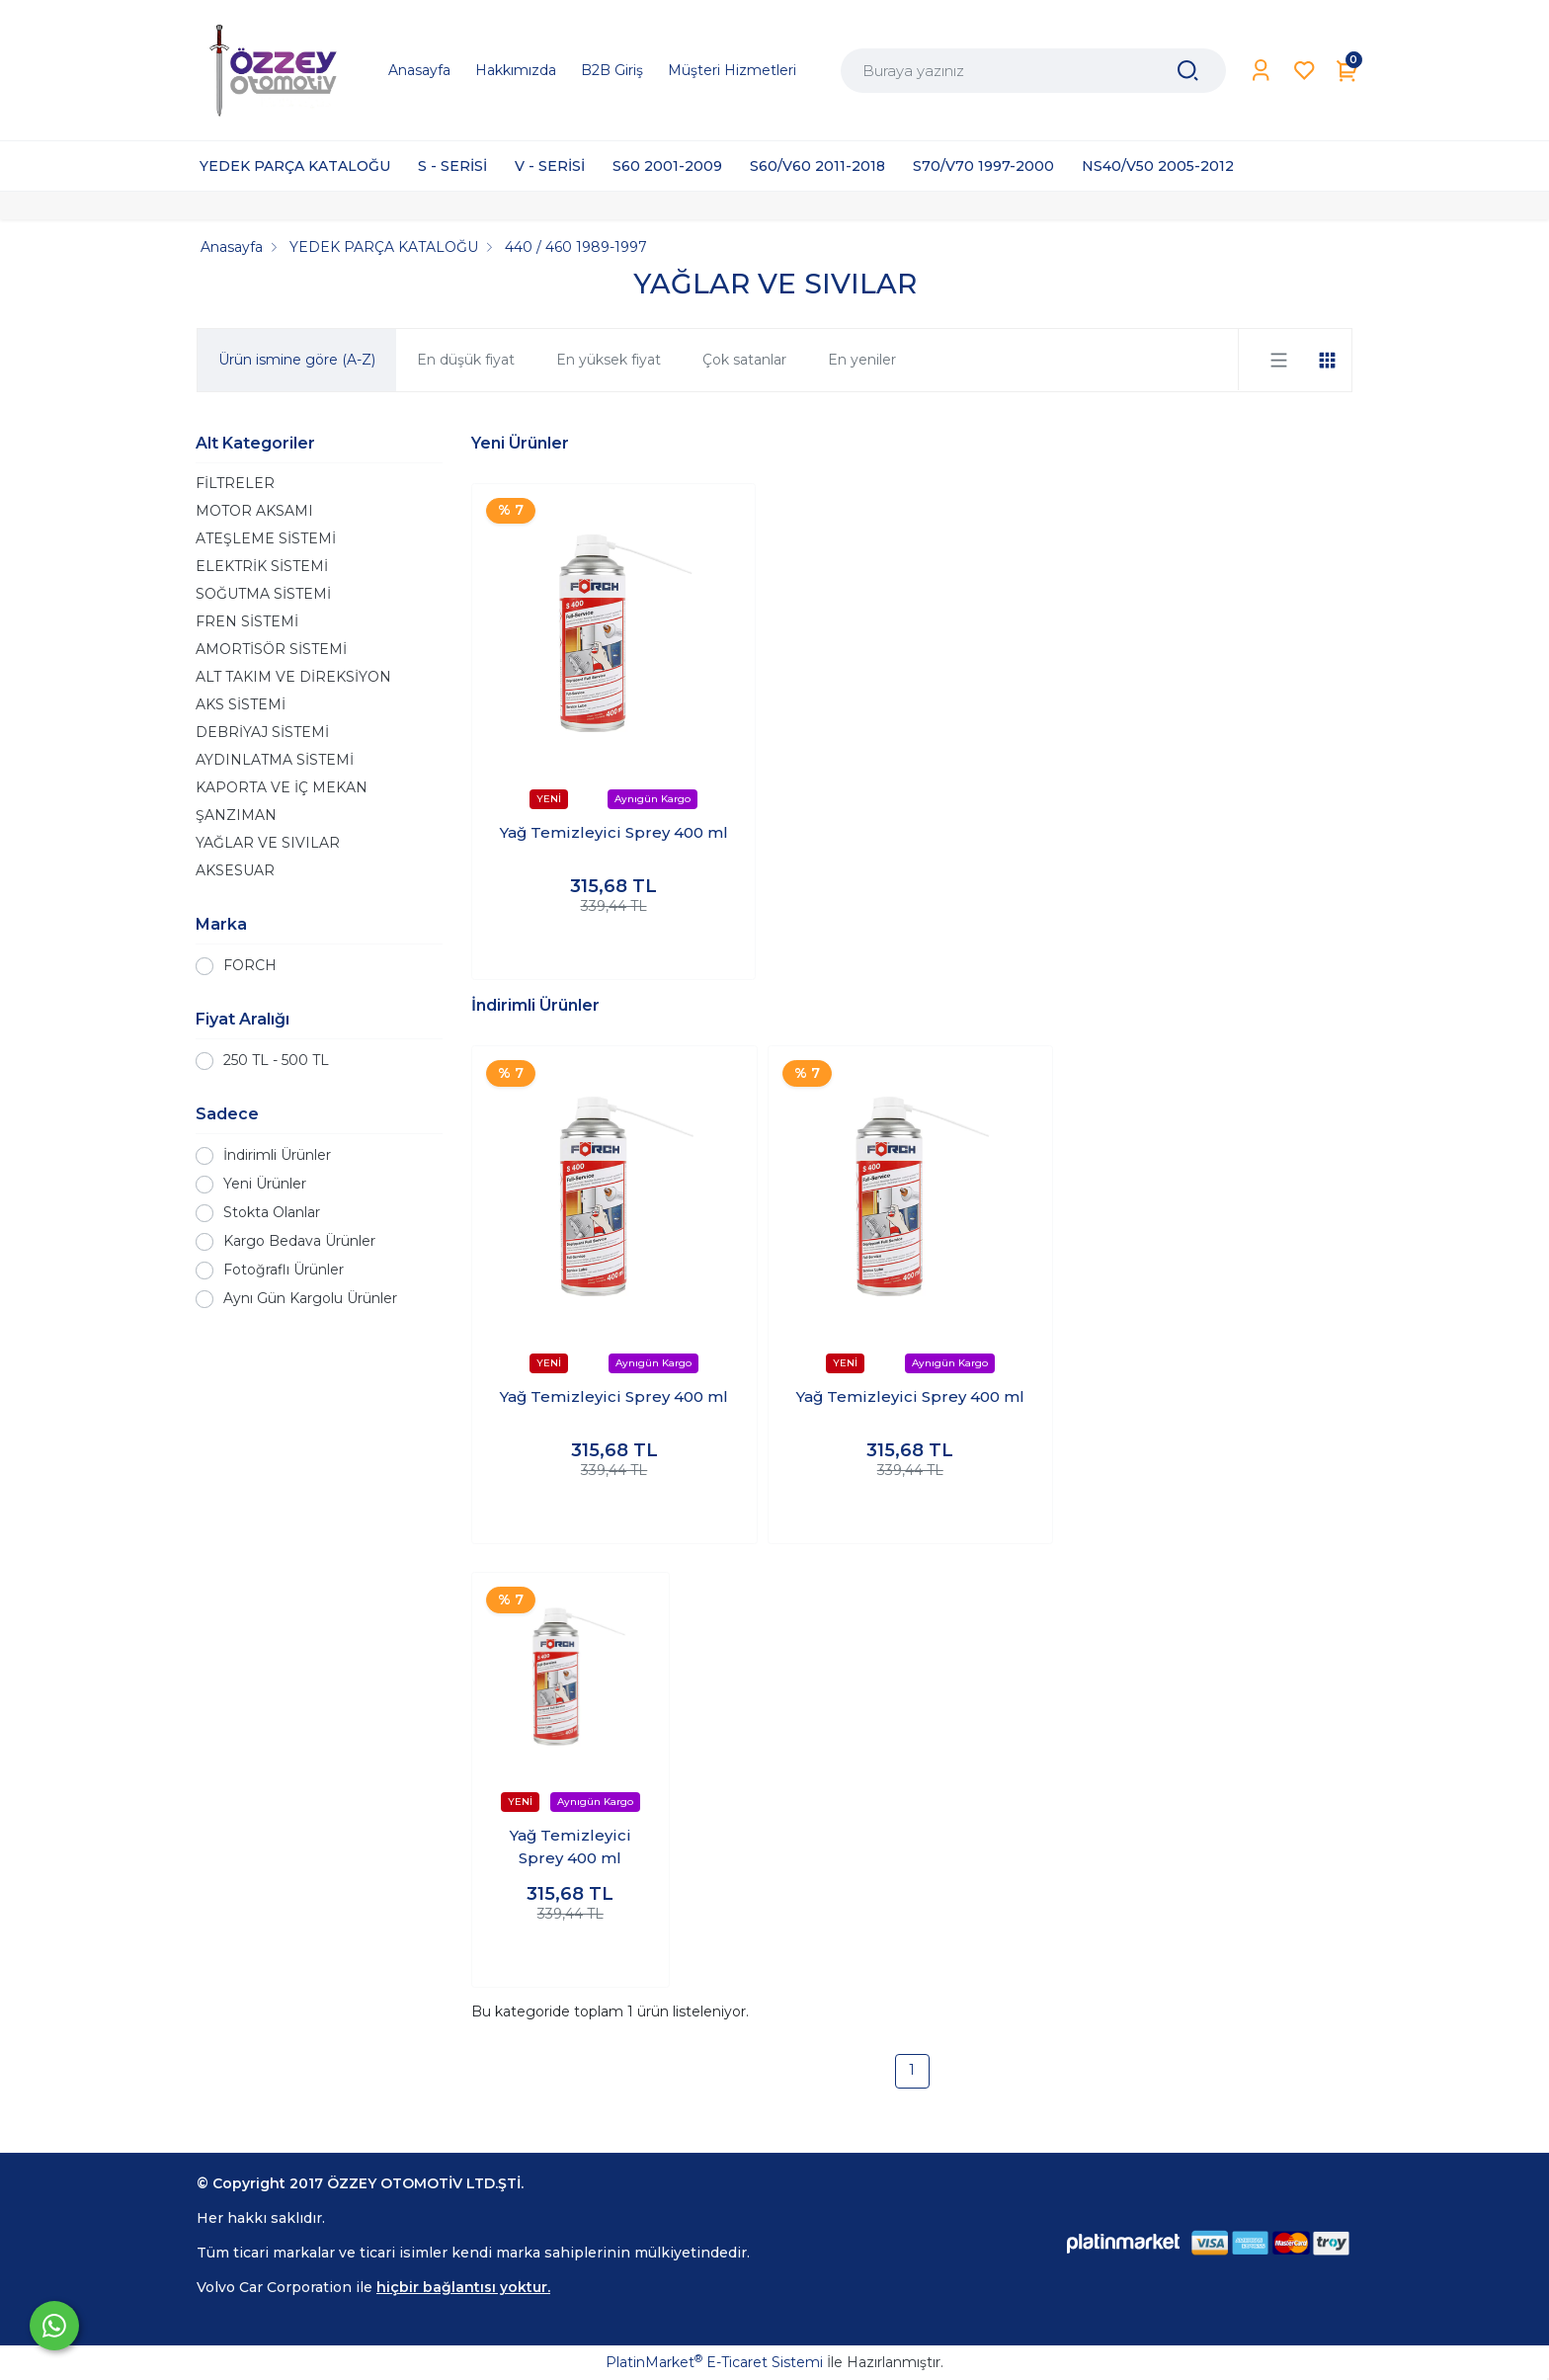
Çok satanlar (744, 360)
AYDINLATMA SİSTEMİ (275, 760)
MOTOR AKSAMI (254, 511)
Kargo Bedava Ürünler (299, 1241)
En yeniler (862, 360)
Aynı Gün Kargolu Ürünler (310, 1298)
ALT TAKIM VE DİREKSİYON (293, 677)
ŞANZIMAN (236, 815)
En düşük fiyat (466, 360)
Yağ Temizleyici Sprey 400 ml (614, 832)
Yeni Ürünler (264, 1183)
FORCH (250, 965)
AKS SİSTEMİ (240, 704)
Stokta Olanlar (271, 1212)
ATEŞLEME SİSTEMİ (266, 538)
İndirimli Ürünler (277, 1155)
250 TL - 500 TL (276, 1060)
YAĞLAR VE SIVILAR (268, 843)
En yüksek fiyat (608, 360)
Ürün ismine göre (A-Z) (296, 360)
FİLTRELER (235, 483)
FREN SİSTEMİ (247, 621)
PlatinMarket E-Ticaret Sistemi (714, 2362)
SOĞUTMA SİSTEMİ (263, 594)
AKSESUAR (235, 870)
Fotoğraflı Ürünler (283, 1269)
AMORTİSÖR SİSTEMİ (271, 649)
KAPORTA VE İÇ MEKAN (281, 787)
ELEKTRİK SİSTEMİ (262, 566)
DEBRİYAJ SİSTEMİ (262, 732)
